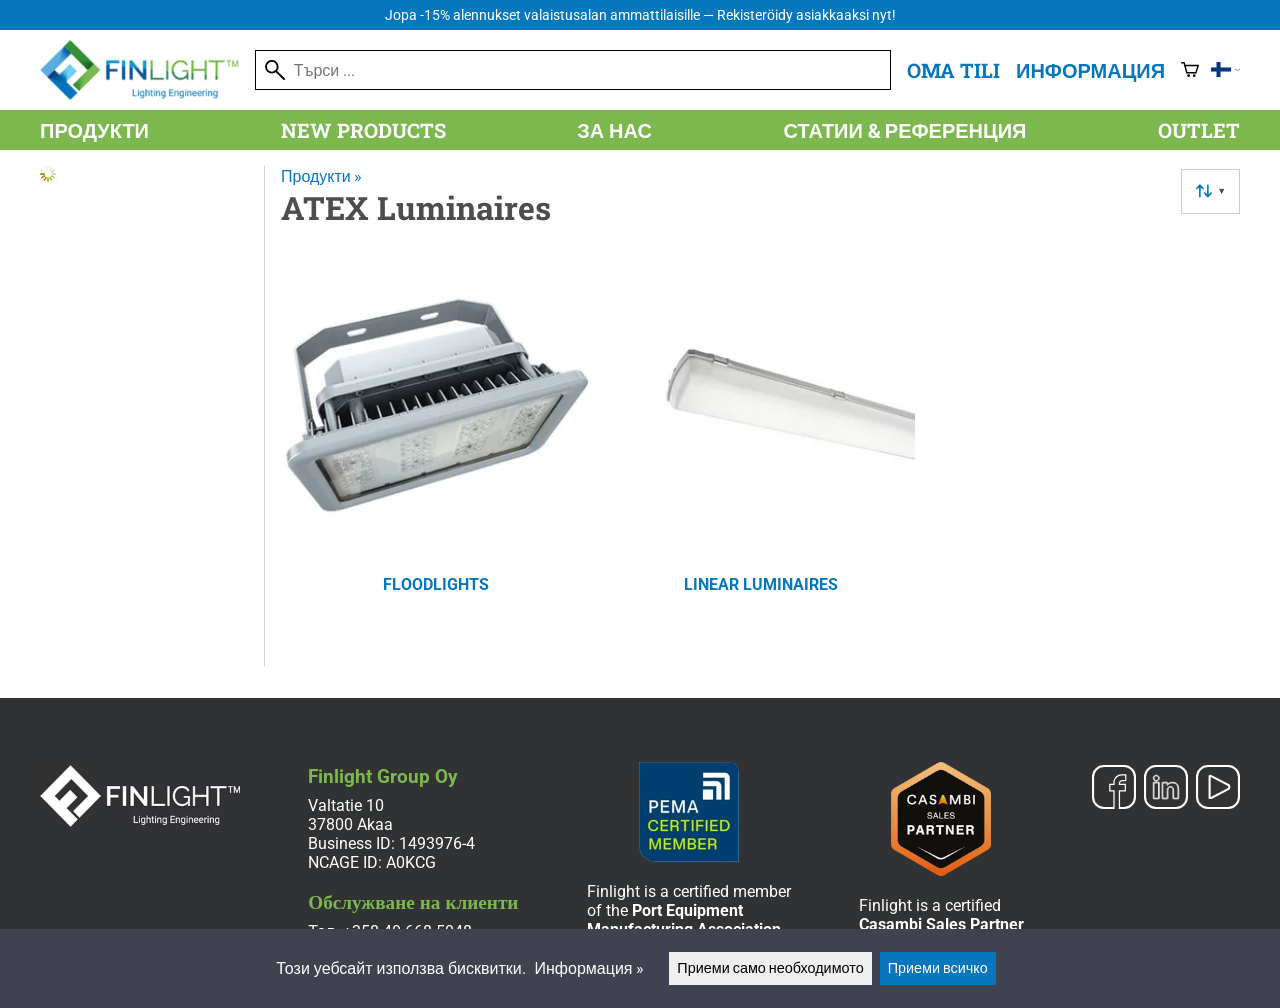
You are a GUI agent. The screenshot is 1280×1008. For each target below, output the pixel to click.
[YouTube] (1218, 789)
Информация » (590, 968)
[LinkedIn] (1166, 789)
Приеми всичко (938, 968)
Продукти (94, 130)
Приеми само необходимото (770, 968)
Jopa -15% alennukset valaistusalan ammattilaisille (640, 15)
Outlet (1199, 130)
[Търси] (573, 70)
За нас (614, 130)
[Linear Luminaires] (760, 448)
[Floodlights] (435, 448)
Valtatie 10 (346, 805)
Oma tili (953, 70)
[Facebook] (1114, 789)
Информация (1090, 70)
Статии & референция (905, 130)
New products (363, 130)
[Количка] (1190, 70)
